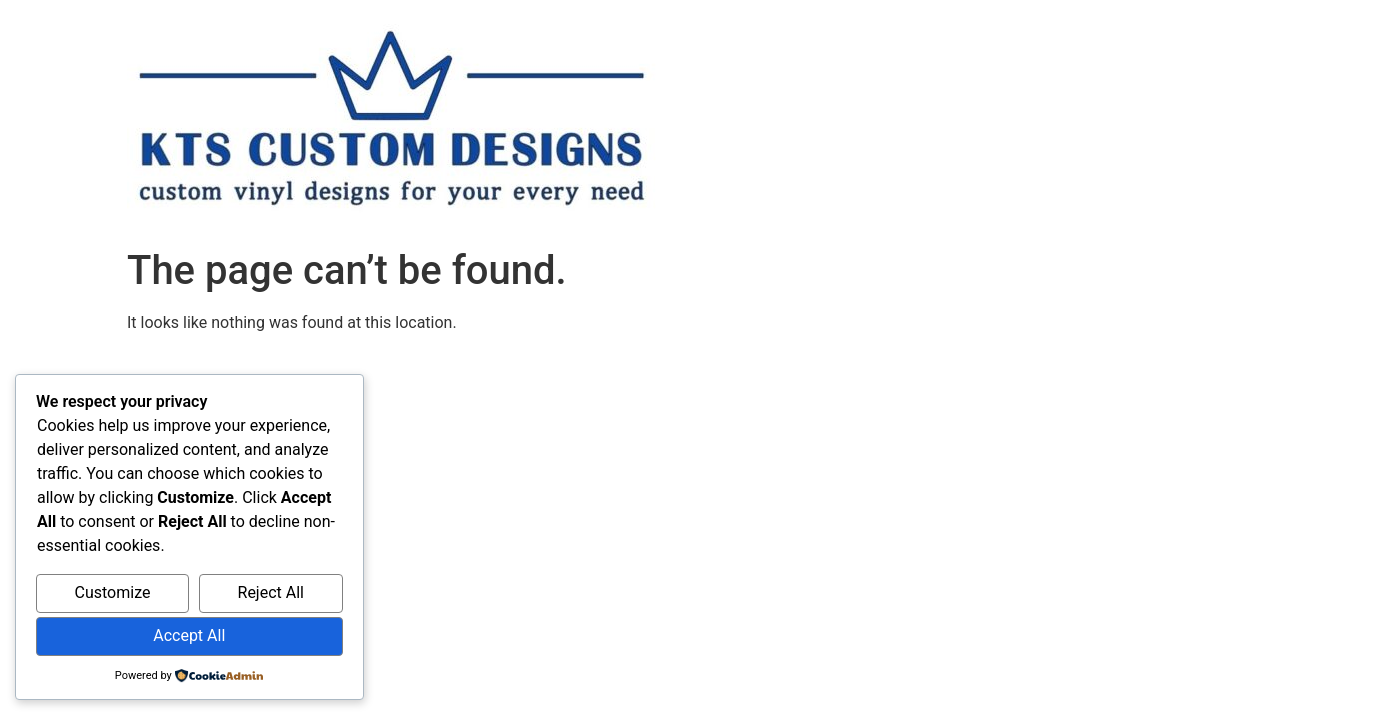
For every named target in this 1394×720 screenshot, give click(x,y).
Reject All (271, 592)
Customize (113, 592)
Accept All (189, 635)
